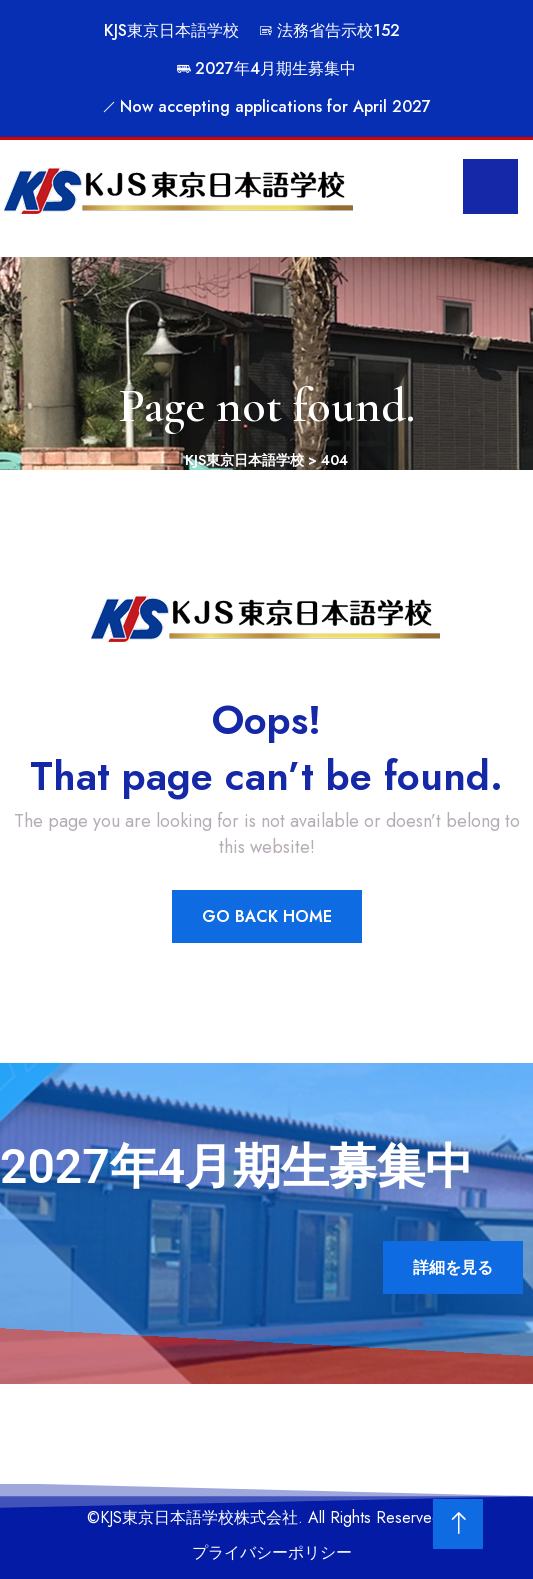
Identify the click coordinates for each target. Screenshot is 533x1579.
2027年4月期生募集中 (266, 68)
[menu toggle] (490, 186)
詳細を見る (453, 1267)
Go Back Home (267, 916)
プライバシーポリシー (272, 1552)
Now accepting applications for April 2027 (266, 106)
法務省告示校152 (329, 30)
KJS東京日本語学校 (171, 30)
